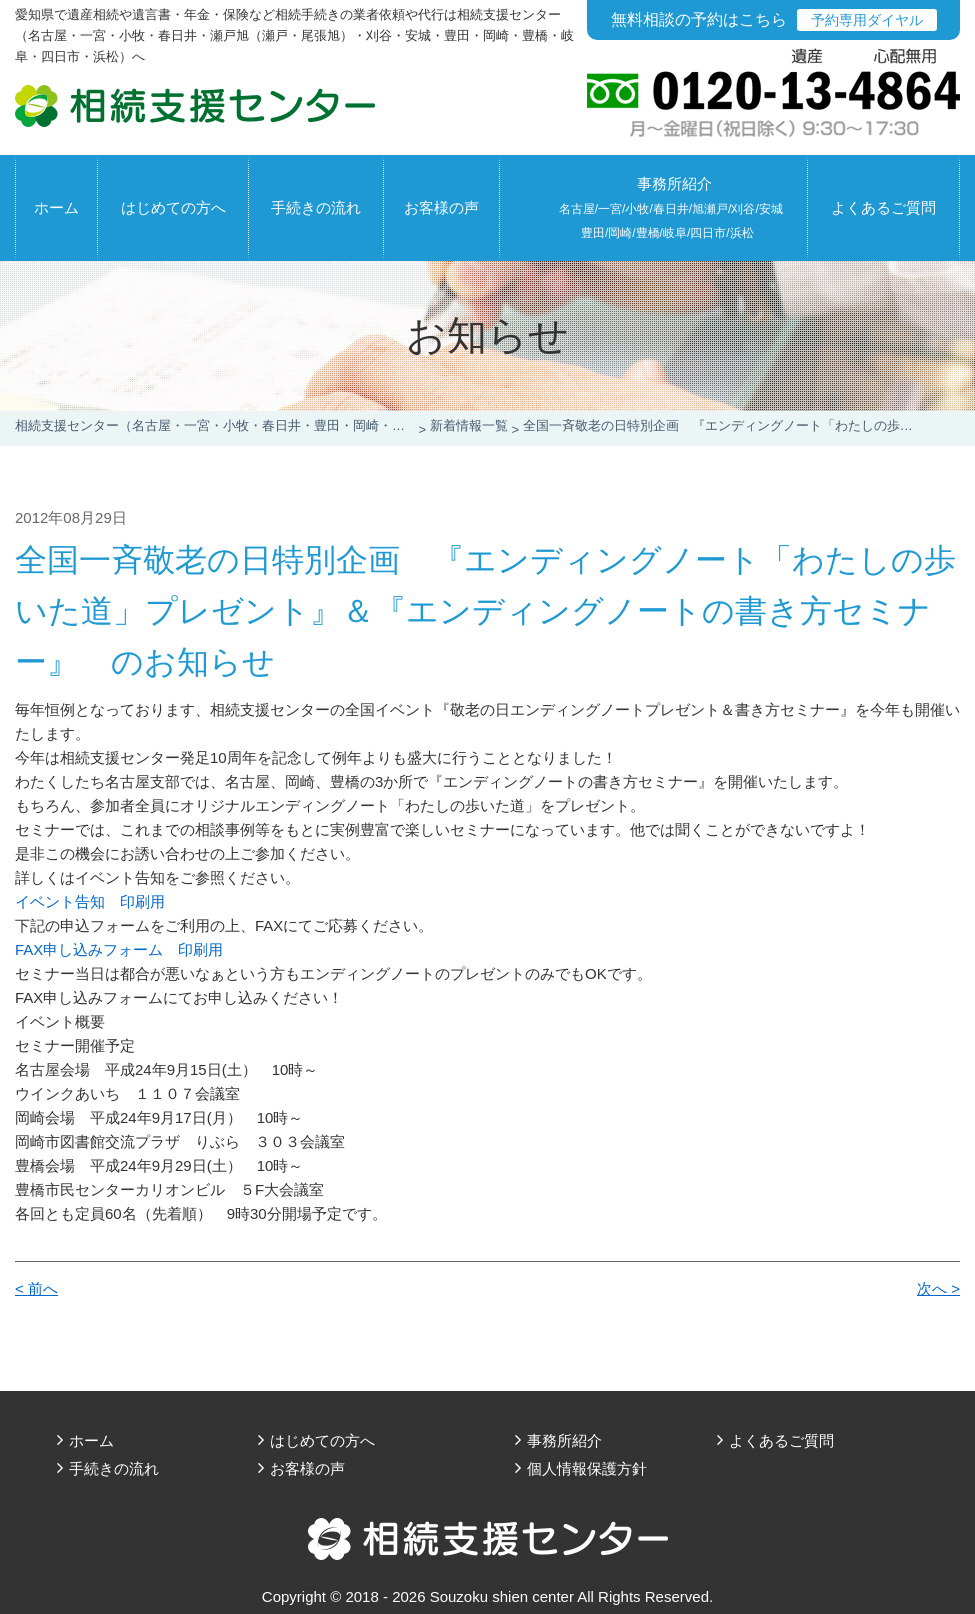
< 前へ (36, 1288)
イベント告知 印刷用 (90, 901)
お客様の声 (441, 207)
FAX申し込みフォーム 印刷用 (119, 949)
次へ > (938, 1288)
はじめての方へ (173, 207)
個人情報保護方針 (587, 1468)
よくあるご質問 (883, 207)
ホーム (56, 207)
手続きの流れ (316, 207)
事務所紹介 (671, 207)
